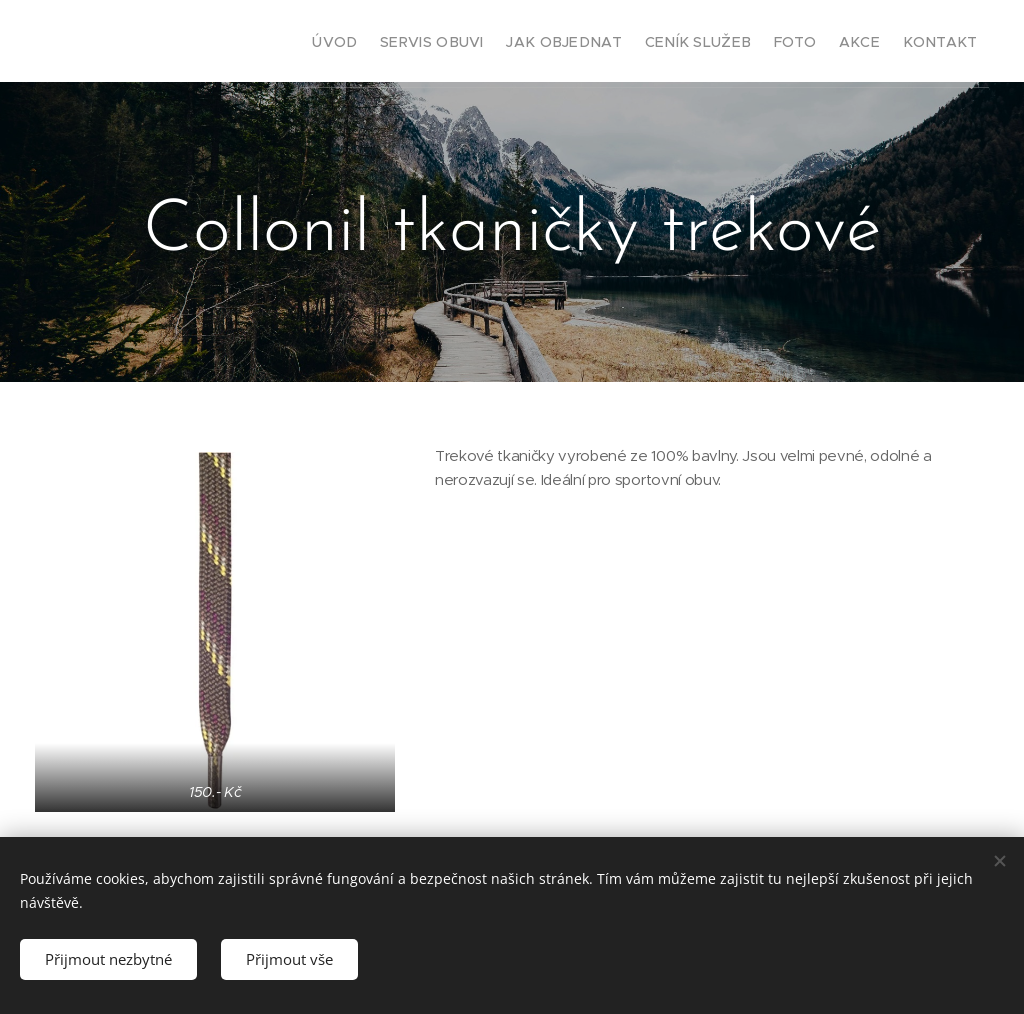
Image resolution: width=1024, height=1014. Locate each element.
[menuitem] (297, 41)
